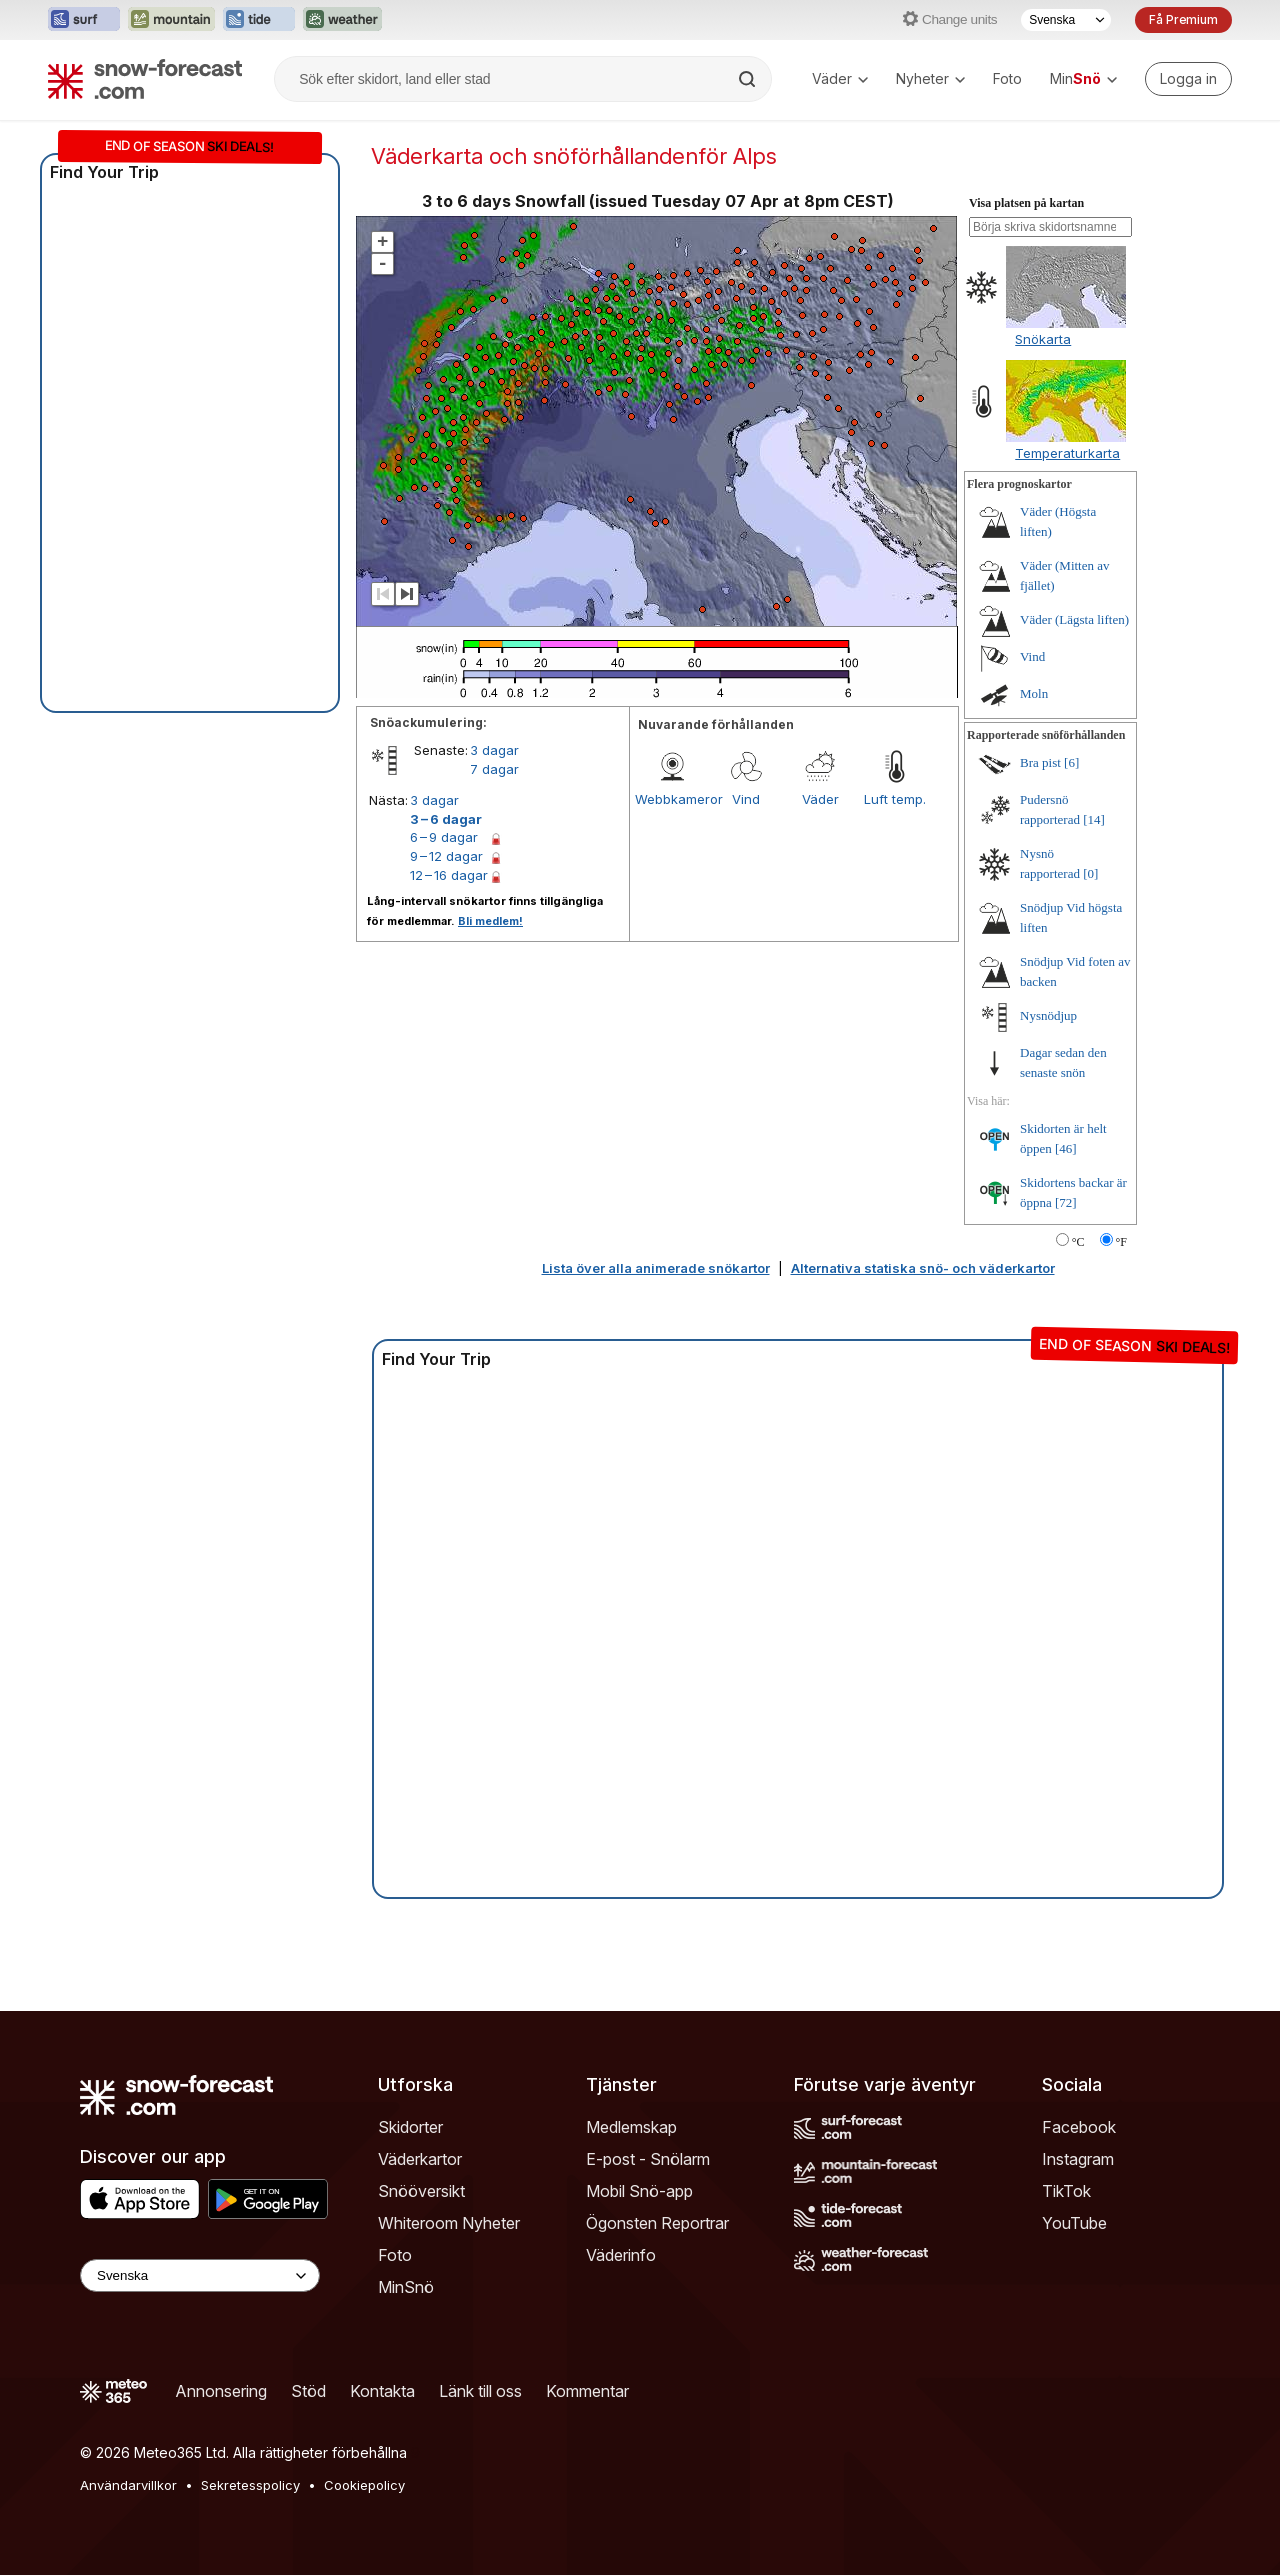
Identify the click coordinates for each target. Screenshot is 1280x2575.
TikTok (1066, 2191)
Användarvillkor (128, 2485)
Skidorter (410, 2127)
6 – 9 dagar (444, 837)
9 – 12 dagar (446, 856)
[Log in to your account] (1188, 79)
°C (1078, 1242)
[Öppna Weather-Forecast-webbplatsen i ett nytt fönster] (342, 20)
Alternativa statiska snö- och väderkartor (923, 1268)
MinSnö (406, 2287)
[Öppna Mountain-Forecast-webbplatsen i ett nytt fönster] (171, 20)
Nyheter (930, 78)
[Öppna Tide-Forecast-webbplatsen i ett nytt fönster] (259, 20)
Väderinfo (621, 2255)
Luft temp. (895, 799)
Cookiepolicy (364, 2485)
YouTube (1074, 2223)
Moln (1034, 693)
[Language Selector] (200, 2275)
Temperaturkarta (1067, 453)
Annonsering (221, 2391)
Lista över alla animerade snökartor (656, 1268)
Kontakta (382, 2391)
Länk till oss (480, 2391)
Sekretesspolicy (250, 2485)
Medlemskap (631, 2127)
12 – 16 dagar (449, 875)
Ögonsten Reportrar (657, 2223)
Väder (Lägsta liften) (1074, 619)
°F (1121, 1242)
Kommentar (587, 2391)
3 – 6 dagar (446, 819)
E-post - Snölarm (648, 2159)
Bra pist (1040, 762)
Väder (840, 78)
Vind (746, 799)
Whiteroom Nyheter (449, 2223)
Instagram (1078, 2159)
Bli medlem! (490, 921)
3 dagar (494, 750)
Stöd (308, 2391)
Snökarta (1043, 339)
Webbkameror (672, 799)
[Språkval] (1066, 20)
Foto (1007, 78)
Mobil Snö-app (639, 2191)
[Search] (749, 79)
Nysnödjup (1048, 1015)
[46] (1066, 1148)
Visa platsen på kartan (1026, 203)
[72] (1066, 1202)
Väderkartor (420, 2159)
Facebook (1079, 2127)
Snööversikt (421, 2191)
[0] (1090, 873)
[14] (1094, 819)
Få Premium (1183, 19)
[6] (1071, 762)
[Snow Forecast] (145, 79)
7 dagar (494, 769)
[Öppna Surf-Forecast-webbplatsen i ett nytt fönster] (84, 20)
